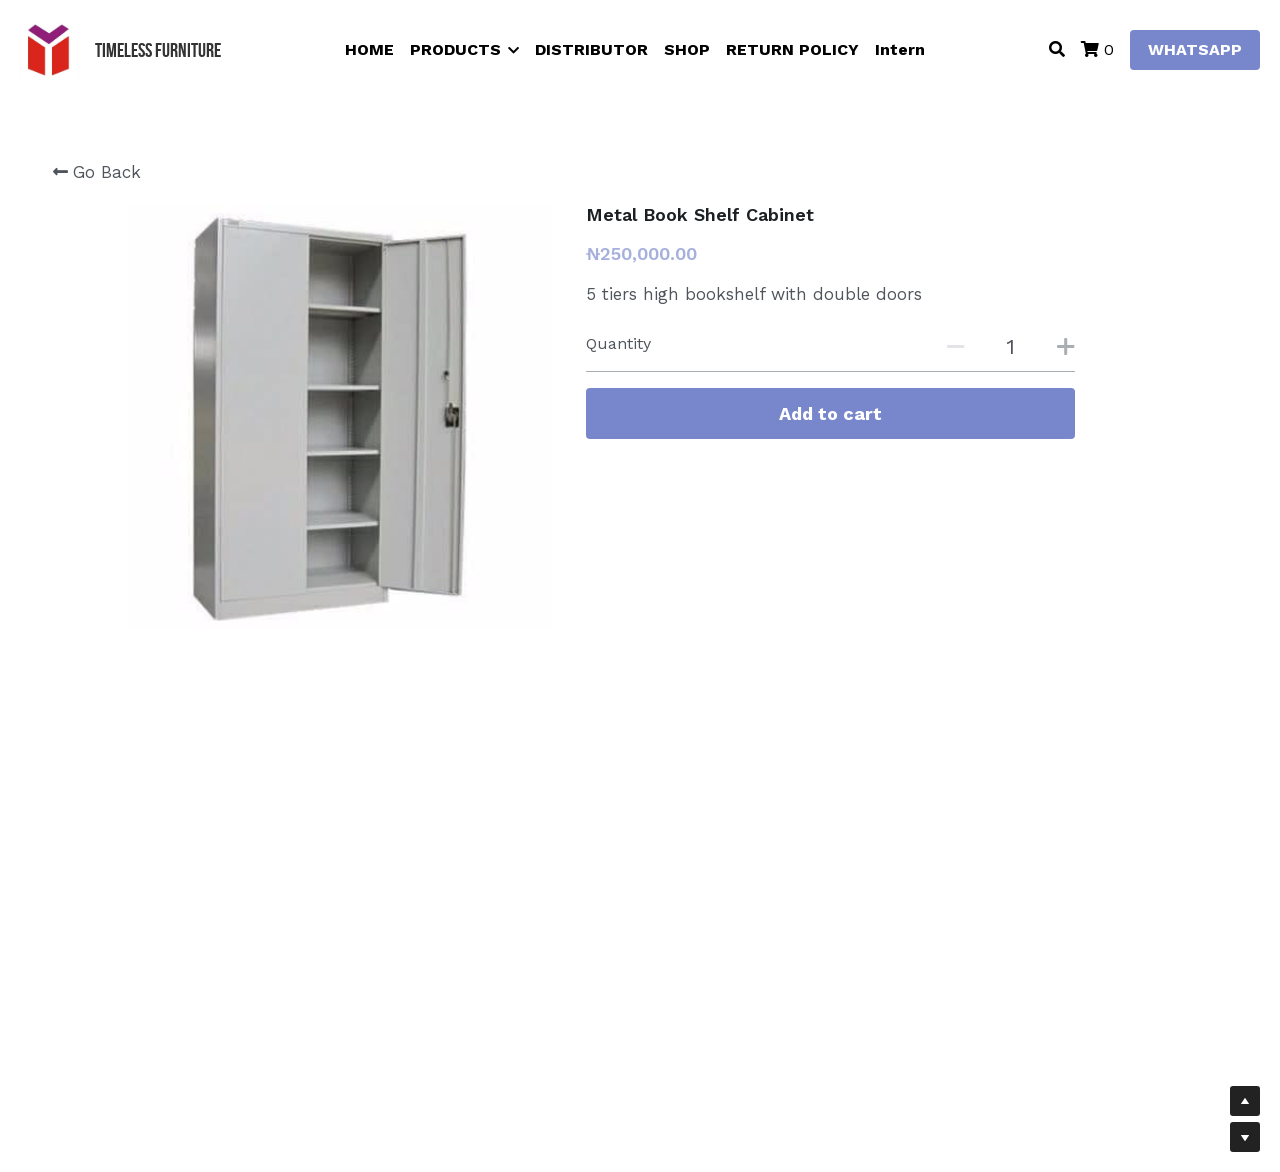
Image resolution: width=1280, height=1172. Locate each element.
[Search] (1057, 49)
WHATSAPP (1195, 49)
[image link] (49, 48)
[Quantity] (1010, 346)
